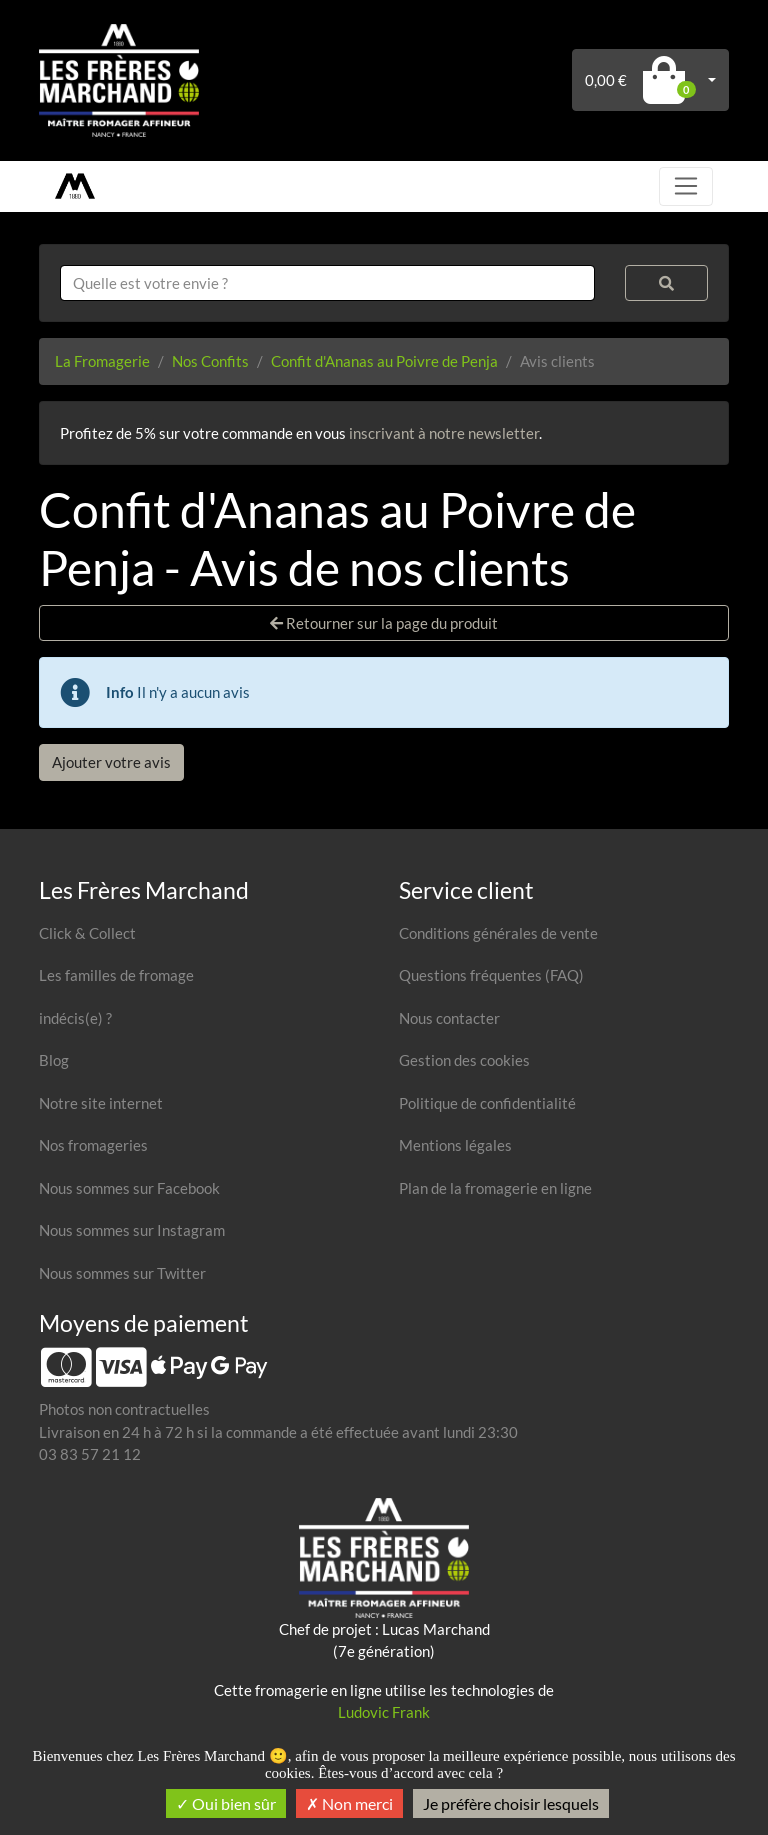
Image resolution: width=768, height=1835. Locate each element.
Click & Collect (87, 933)
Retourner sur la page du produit (384, 623)
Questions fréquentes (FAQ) (491, 975)
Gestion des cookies (464, 1060)
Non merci (349, 1803)
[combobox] (327, 283)
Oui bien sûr (226, 1803)
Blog (54, 1060)
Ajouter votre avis (111, 762)
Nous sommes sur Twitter (122, 1273)
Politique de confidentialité (487, 1103)
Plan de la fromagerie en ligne (495, 1188)
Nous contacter (449, 1018)
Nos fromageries (93, 1145)
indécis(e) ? (75, 1018)
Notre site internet (101, 1103)
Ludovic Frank (384, 1712)
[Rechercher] (666, 283)
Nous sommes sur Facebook (129, 1188)
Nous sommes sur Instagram (132, 1230)
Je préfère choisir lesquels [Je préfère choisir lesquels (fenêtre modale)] (511, 1803)
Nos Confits (210, 361)
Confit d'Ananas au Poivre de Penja (384, 361)
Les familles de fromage (116, 975)
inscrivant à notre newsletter (444, 433)
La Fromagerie (102, 361)
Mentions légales (455, 1145)
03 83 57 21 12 (90, 1454)
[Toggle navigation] (686, 186)
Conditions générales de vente (498, 933)
